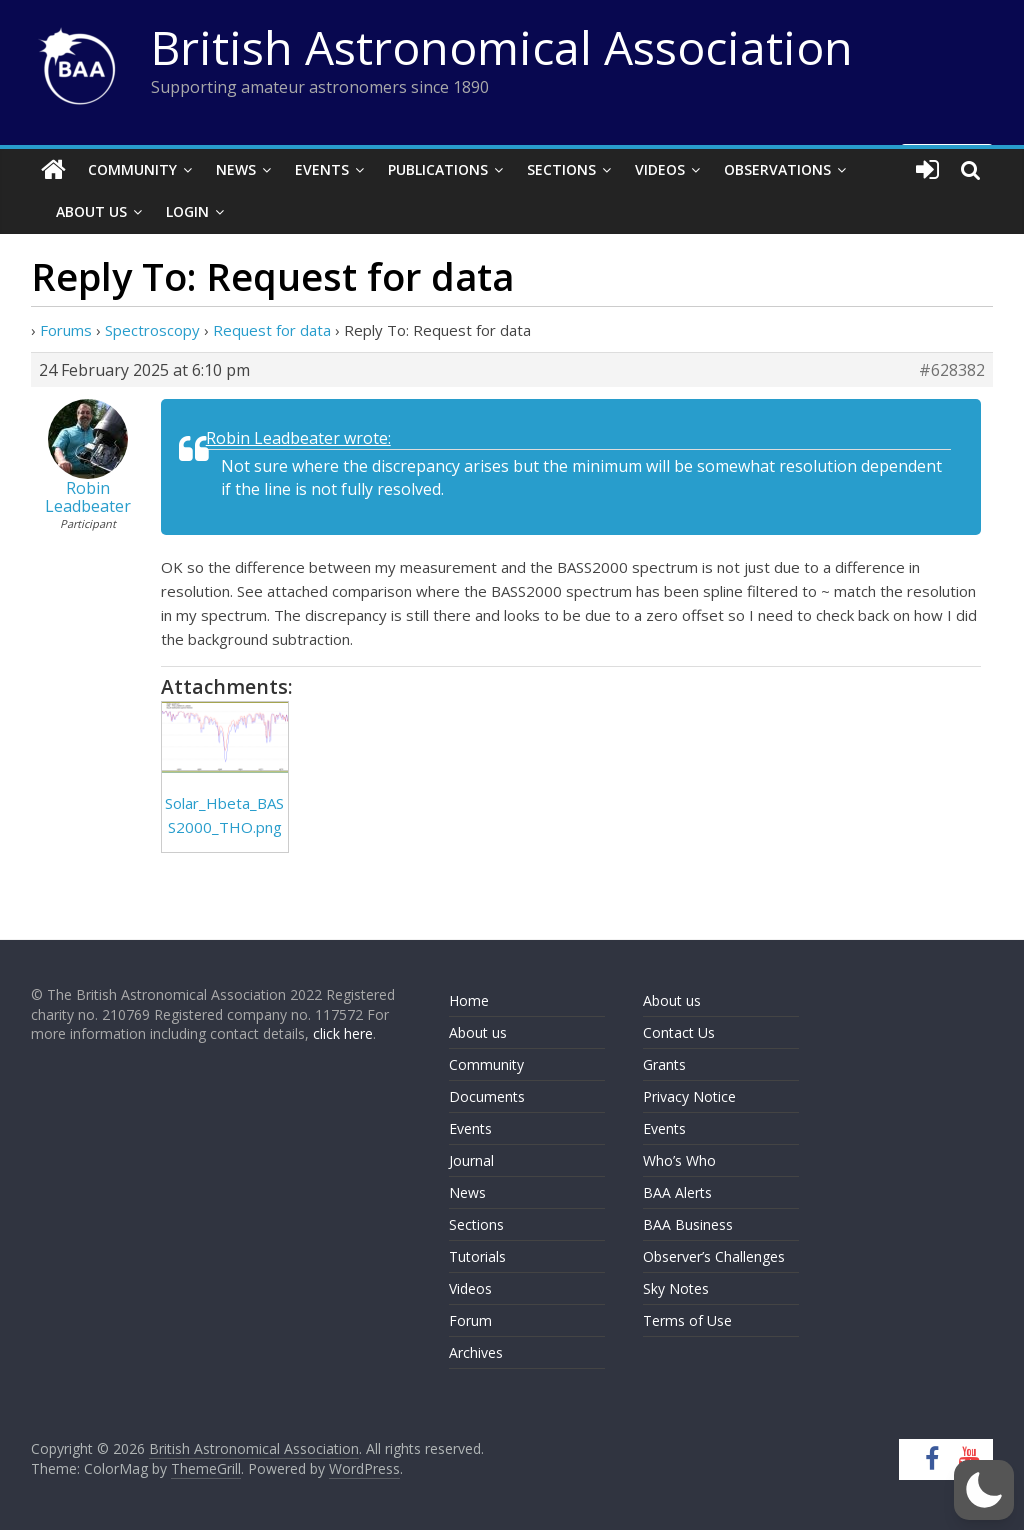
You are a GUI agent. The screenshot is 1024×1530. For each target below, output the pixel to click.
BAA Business (688, 1224)
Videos (660, 169)
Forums (66, 330)
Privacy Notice (689, 1096)
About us (478, 1032)
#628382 (952, 370)
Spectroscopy (152, 330)
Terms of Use (687, 1320)
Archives (476, 1352)
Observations (777, 169)
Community (132, 169)
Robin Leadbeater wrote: (298, 438)
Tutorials (477, 1256)
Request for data (272, 330)
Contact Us (679, 1032)
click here (343, 1033)
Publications (438, 169)
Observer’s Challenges (714, 1256)
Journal (471, 1160)
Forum (470, 1320)
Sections (561, 169)
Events (322, 169)
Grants (664, 1064)
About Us (91, 211)
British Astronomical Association (502, 47)
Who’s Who (679, 1160)
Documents (487, 1096)
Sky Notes (676, 1288)
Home (469, 1000)
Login (187, 211)
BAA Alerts (677, 1192)
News (236, 169)
